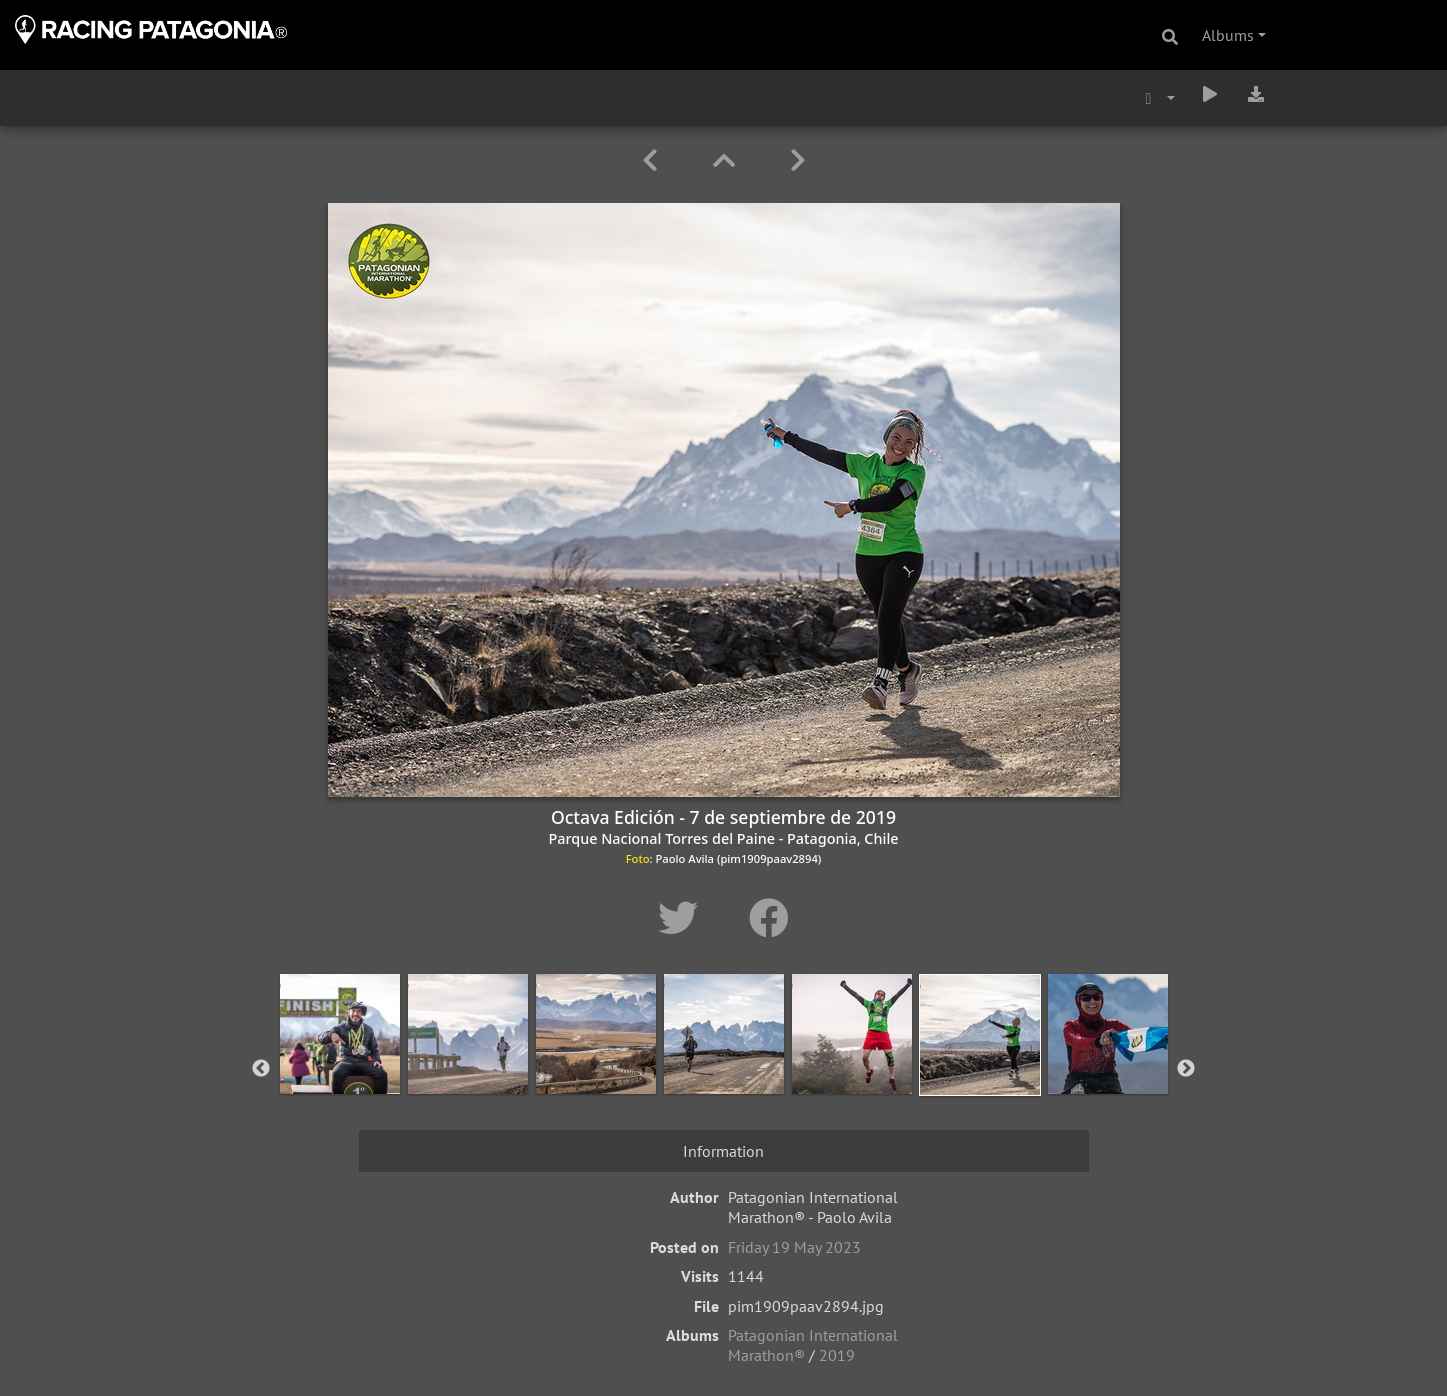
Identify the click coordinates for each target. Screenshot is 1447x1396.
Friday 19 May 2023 (794, 1247)
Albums (1228, 35)
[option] (340, 1065)
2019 (837, 1355)
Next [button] (1186, 1069)
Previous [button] (261, 1069)
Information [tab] (723, 1151)
